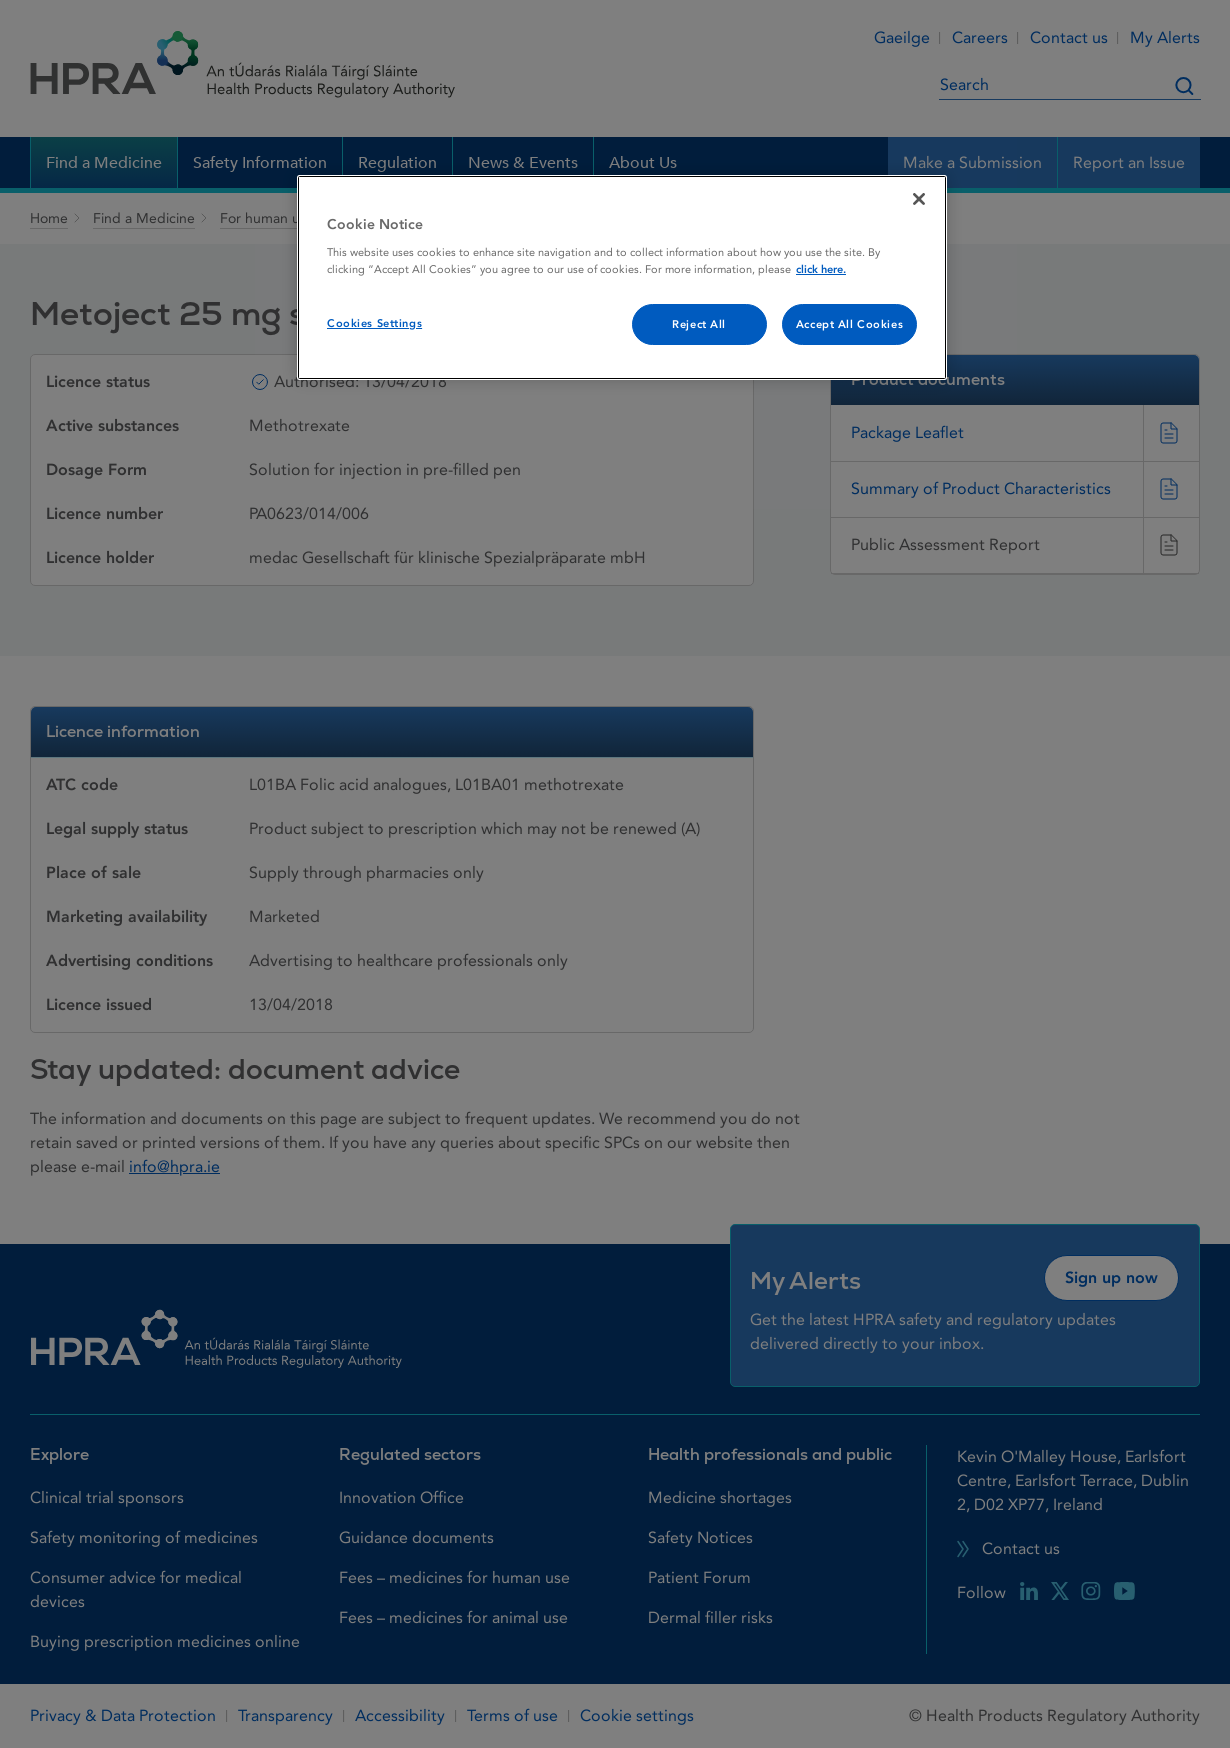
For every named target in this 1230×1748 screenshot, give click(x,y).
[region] (622, 278)
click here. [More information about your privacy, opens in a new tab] (821, 269)
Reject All (699, 324)
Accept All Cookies (849, 324)
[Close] (919, 199)
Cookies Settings (374, 323)
